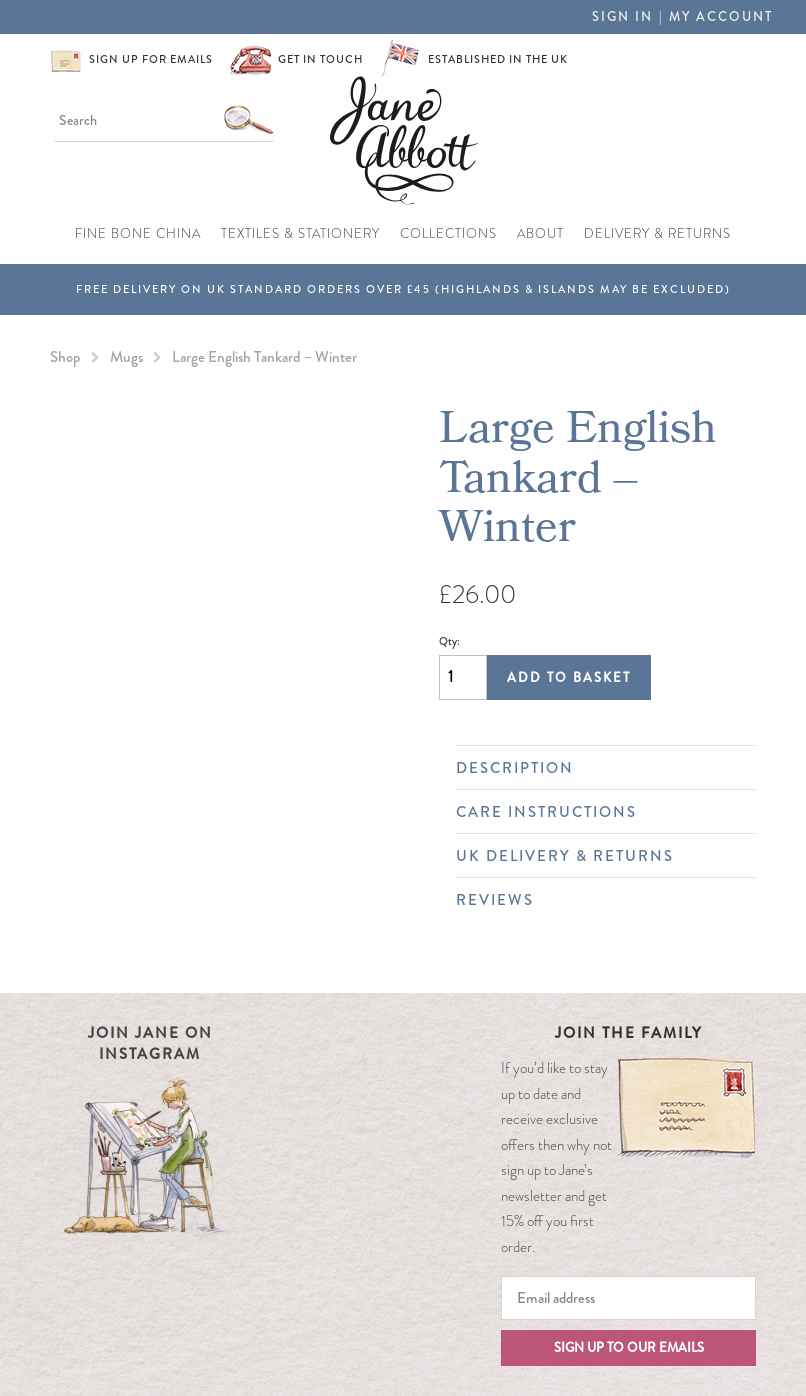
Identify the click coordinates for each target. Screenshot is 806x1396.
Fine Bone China (138, 234)
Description (596, 768)
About (540, 234)
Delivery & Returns (657, 234)
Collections (448, 234)
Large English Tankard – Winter (264, 357)
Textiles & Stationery (300, 234)
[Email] (628, 1298)
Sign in (622, 16)
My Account (721, 16)
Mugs (126, 357)
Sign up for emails (151, 59)
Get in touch (320, 59)
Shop (65, 357)
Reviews (596, 900)
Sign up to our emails (629, 1347)
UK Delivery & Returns (596, 856)
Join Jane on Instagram (150, 1043)
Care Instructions (596, 812)
